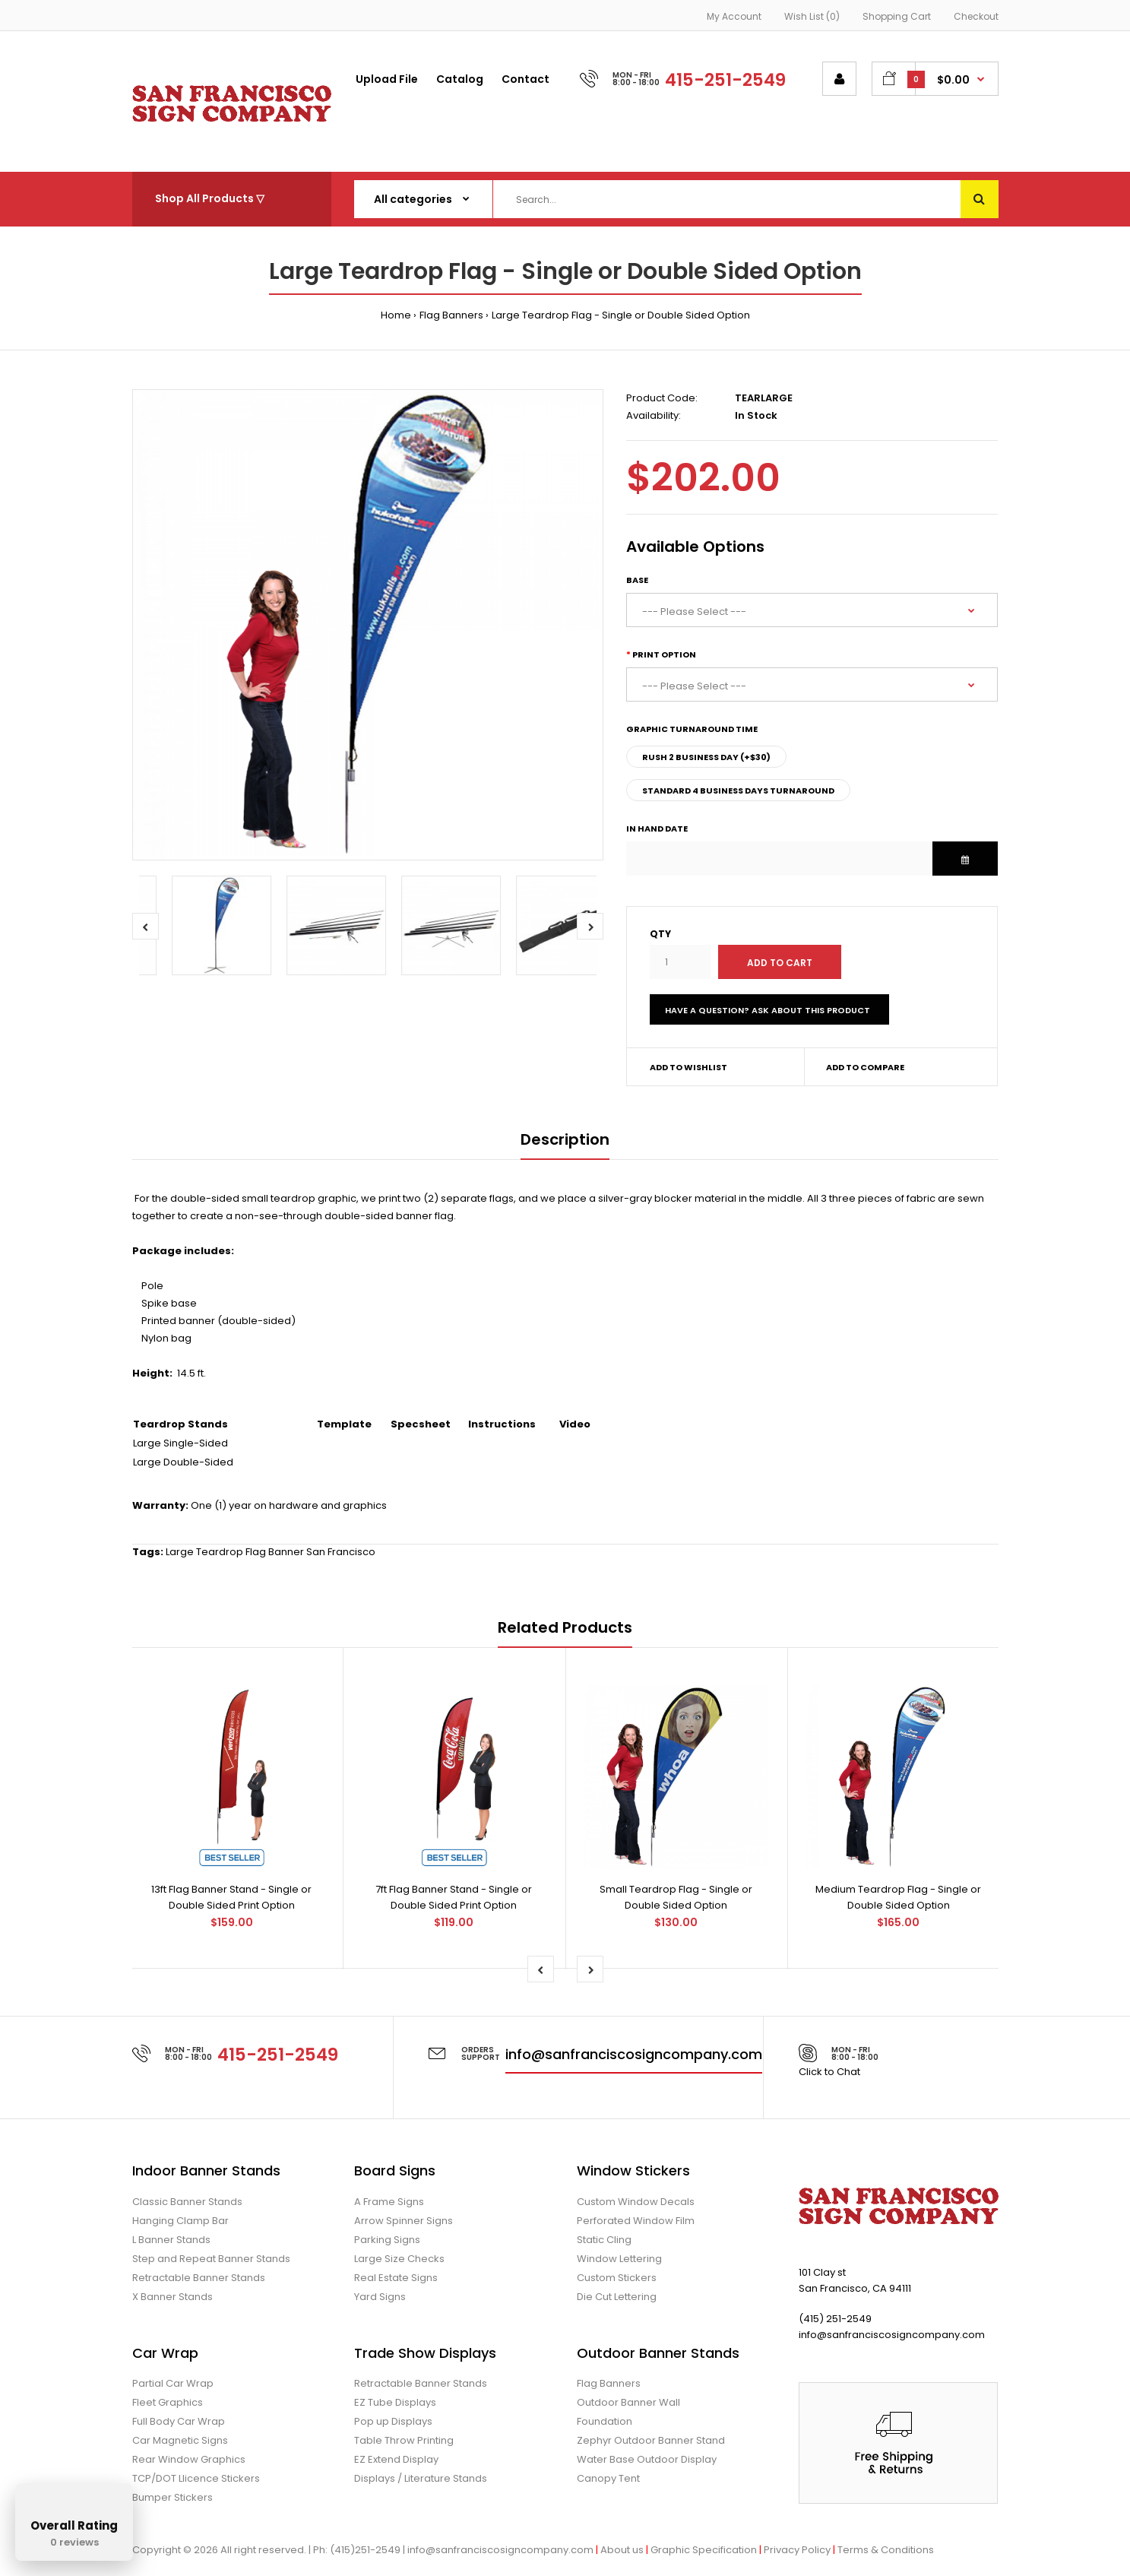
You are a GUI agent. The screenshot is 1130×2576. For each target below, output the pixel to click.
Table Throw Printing (404, 2440)
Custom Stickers (617, 2277)
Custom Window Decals (636, 2201)
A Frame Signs (389, 2201)
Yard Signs (380, 2296)
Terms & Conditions (885, 2550)
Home (396, 315)
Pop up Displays (393, 2421)
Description (565, 1139)
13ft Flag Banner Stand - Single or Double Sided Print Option (231, 1897)
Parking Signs (387, 2239)
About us (622, 2550)
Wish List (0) (812, 16)
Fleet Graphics (167, 2402)
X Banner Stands (172, 2296)
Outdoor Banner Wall (628, 2402)
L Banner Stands (171, 2239)
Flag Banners (451, 315)
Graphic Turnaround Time (692, 729)
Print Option (664, 654)
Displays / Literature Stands (420, 2478)
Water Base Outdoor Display (647, 2459)
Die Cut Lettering (617, 2296)
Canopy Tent (608, 2478)
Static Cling (604, 2239)
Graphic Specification (703, 2550)
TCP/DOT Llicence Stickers (196, 2478)
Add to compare (865, 1067)
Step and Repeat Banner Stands (211, 2258)
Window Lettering (619, 2258)
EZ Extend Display (396, 2459)
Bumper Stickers (172, 2497)
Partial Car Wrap (173, 2383)
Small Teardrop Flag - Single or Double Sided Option (676, 1897)
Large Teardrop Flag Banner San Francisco (270, 1552)
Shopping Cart (897, 16)
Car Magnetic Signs (180, 2440)
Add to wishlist (688, 1067)
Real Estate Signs (396, 2277)
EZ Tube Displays (395, 2402)
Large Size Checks (399, 2258)
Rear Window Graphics (188, 2459)
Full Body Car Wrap (178, 2421)
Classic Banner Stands (187, 2201)
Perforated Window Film (636, 2220)
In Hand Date (657, 828)
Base (637, 580)
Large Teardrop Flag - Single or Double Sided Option (621, 315)
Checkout (976, 16)
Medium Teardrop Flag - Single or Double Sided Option (898, 1897)
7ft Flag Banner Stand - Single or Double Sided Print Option (453, 1897)
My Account (734, 16)
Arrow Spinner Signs (403, 2220)
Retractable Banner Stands (198, 2277)
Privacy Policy (797, 2550)
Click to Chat (829, 2071)
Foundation (604, 2421)
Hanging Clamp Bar (180, 2220)
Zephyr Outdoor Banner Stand (651, 2440)
